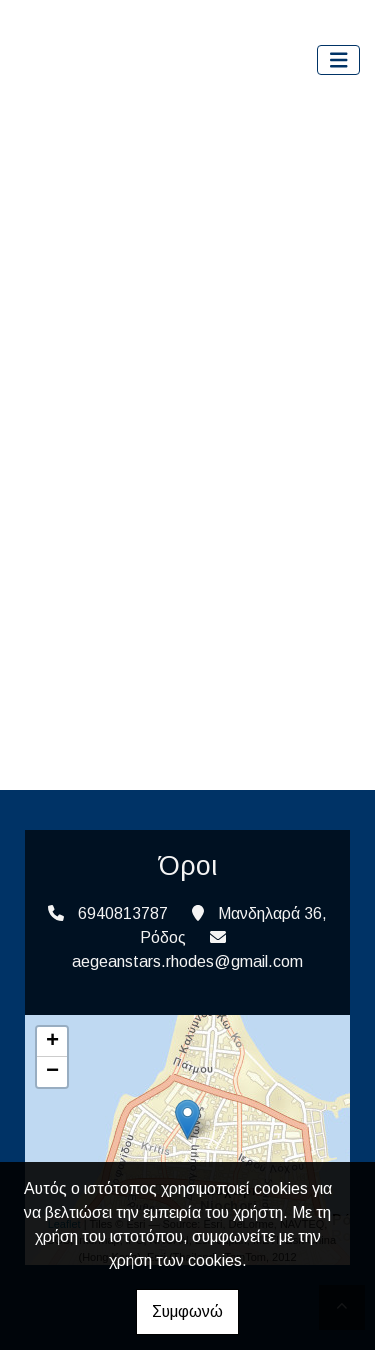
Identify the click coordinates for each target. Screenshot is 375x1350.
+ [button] (52, 1042)
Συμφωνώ (187, 1311)
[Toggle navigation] (339, 60)
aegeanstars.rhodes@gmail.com (187, 961)
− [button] (52, 1072)
